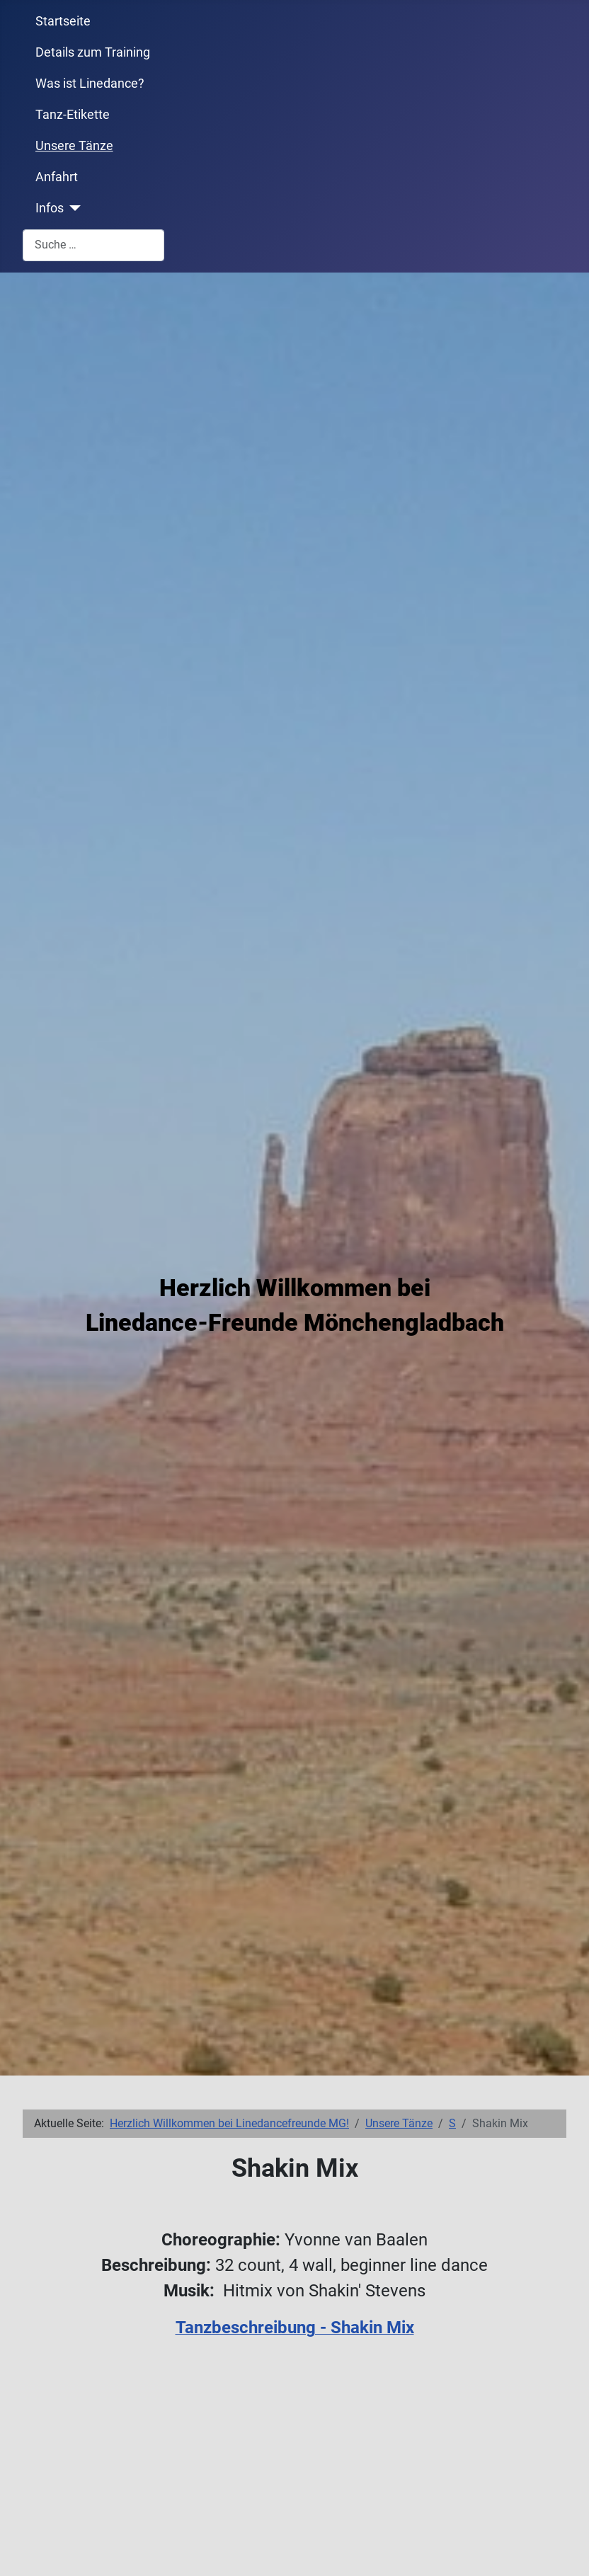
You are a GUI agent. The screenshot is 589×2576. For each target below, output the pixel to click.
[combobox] (93, 245)
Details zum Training (92, 52)
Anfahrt (56, 177)
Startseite (63, 21)
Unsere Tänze (74, 146)
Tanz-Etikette (72, 115)
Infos (49, 208)
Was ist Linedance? (89, 83)
